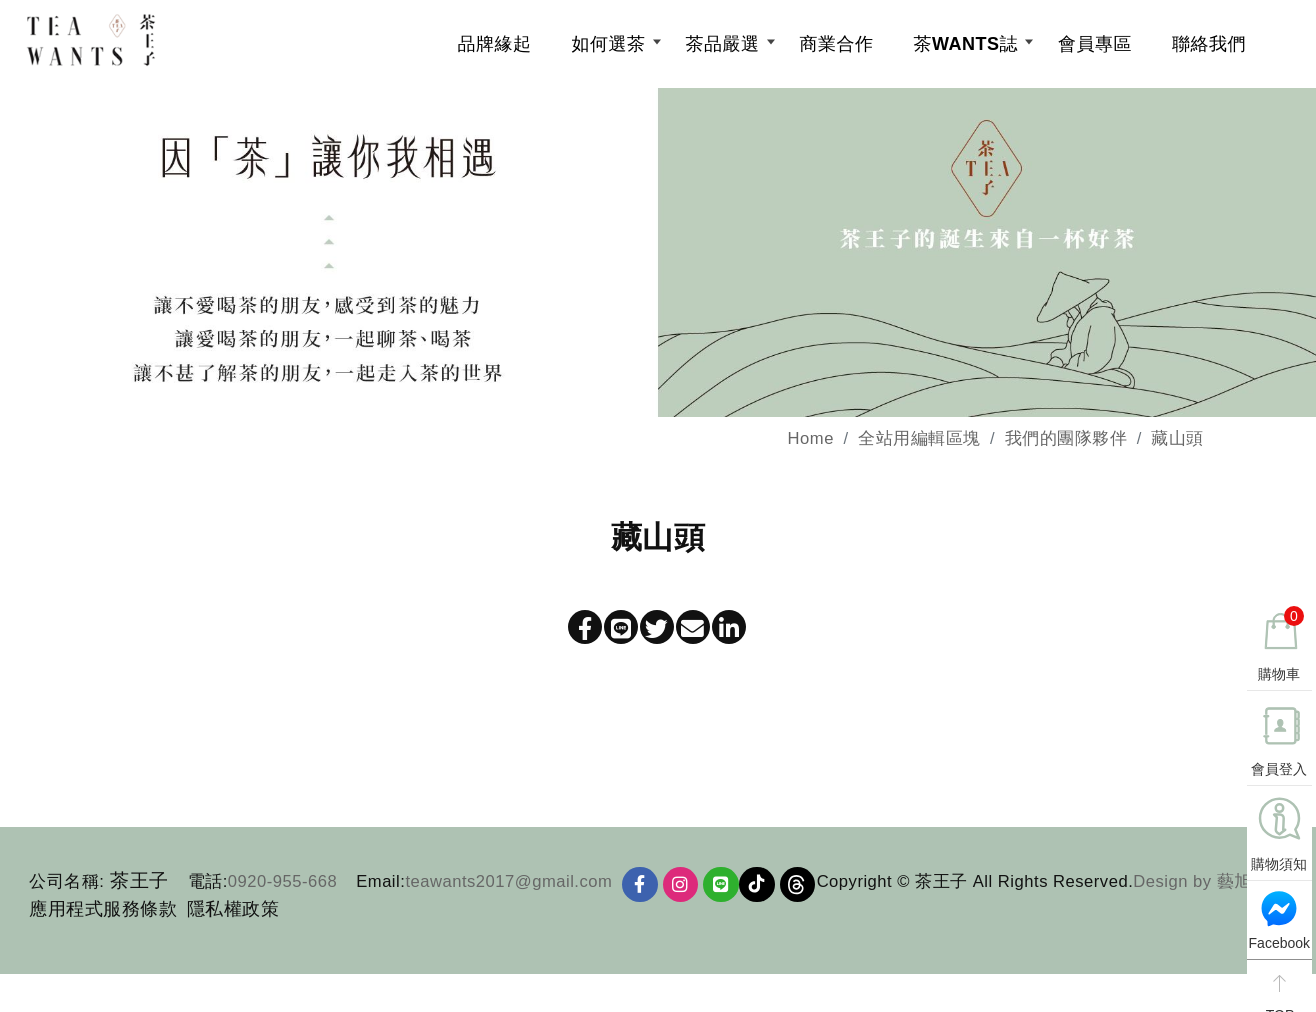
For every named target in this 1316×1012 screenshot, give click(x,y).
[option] (658, 263)
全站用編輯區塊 (919, 449)
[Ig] (684, 896)
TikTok (765, 896)
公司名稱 (64, 891)
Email (378, 891)
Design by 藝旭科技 (422, 958)
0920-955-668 (282, 891)
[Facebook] (641, 896)
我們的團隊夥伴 (1066, 449)
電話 (205, 891)
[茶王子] (153, 45)
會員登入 (1278, 765)
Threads (808, 896)
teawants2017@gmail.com (508, 891)
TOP (1277, 991)
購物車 (1280, 640)
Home (811, 449)
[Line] (727, 896)
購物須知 (1278, 860)
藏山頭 (1177, 449)
